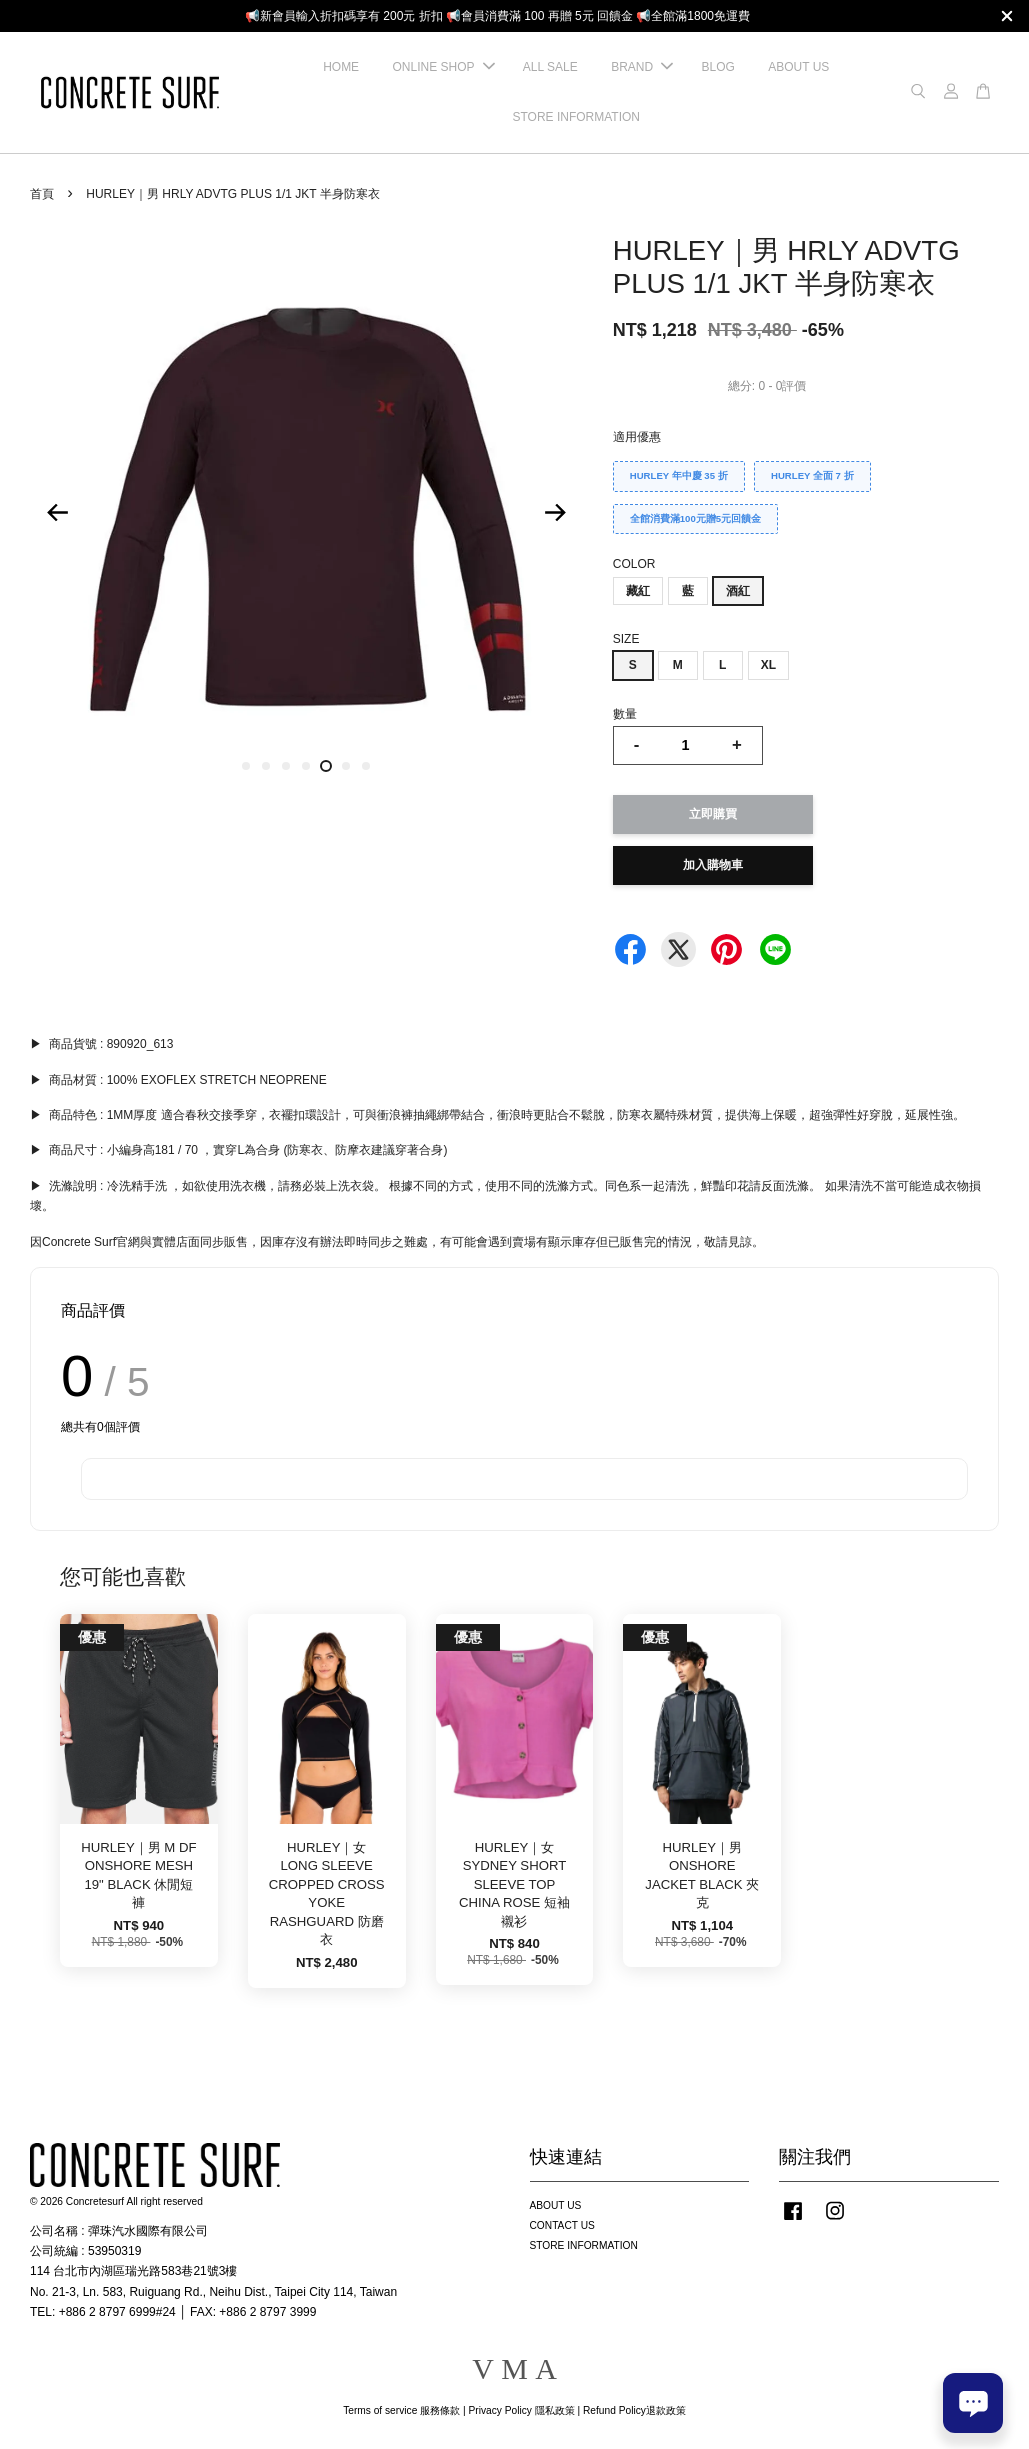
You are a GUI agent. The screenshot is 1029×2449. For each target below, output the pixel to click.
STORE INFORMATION (576, 117)
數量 (625, 714)
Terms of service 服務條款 (401, 2410)
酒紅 (738, 591)
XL (768, 665)
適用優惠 (637, 437)
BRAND (642, 67)
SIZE (626, 639)
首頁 (42, 194)
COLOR (634, 564)
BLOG (717, 67)
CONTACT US (562, 2225)
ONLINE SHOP (443, 67)
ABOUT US (798, 67)
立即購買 (713, 814)
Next (556, 512)
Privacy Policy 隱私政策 (521, 2410)
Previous (57, 512)
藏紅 (638, 591)
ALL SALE (550, 67)
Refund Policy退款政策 (634, 2410)
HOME (341, 67)
